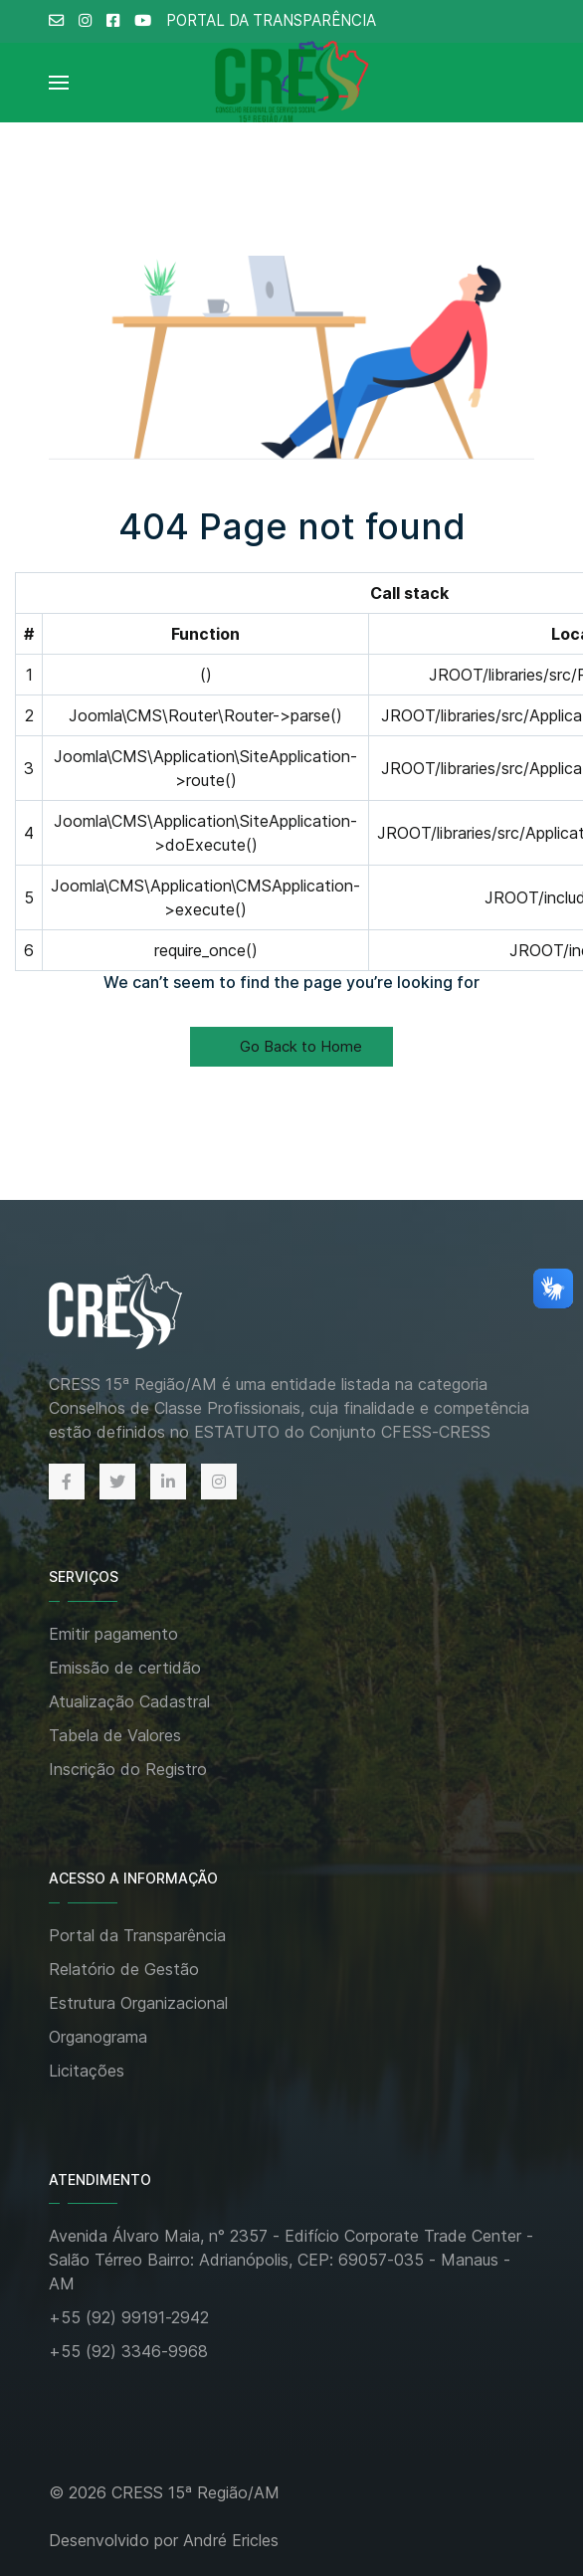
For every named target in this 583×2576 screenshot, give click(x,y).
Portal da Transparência (137, 1935)
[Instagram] (219, 1481)
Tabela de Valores (115, 1735)
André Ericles (231, 2540)
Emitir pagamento (113, 1634)
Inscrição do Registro (128, 1769)
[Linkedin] (168, 1481)
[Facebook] (67, 1481)
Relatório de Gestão (124, 1969)
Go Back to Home (291, 1046)
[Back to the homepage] (136, 1313)
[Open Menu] (59, 82)
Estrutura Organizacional (138, 2003)
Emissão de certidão (125, 1668)
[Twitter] (117, 1481)
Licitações (86, 2071)
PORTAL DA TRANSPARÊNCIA (271, 20)
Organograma (98, 2037)
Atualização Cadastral (129, 1701)
